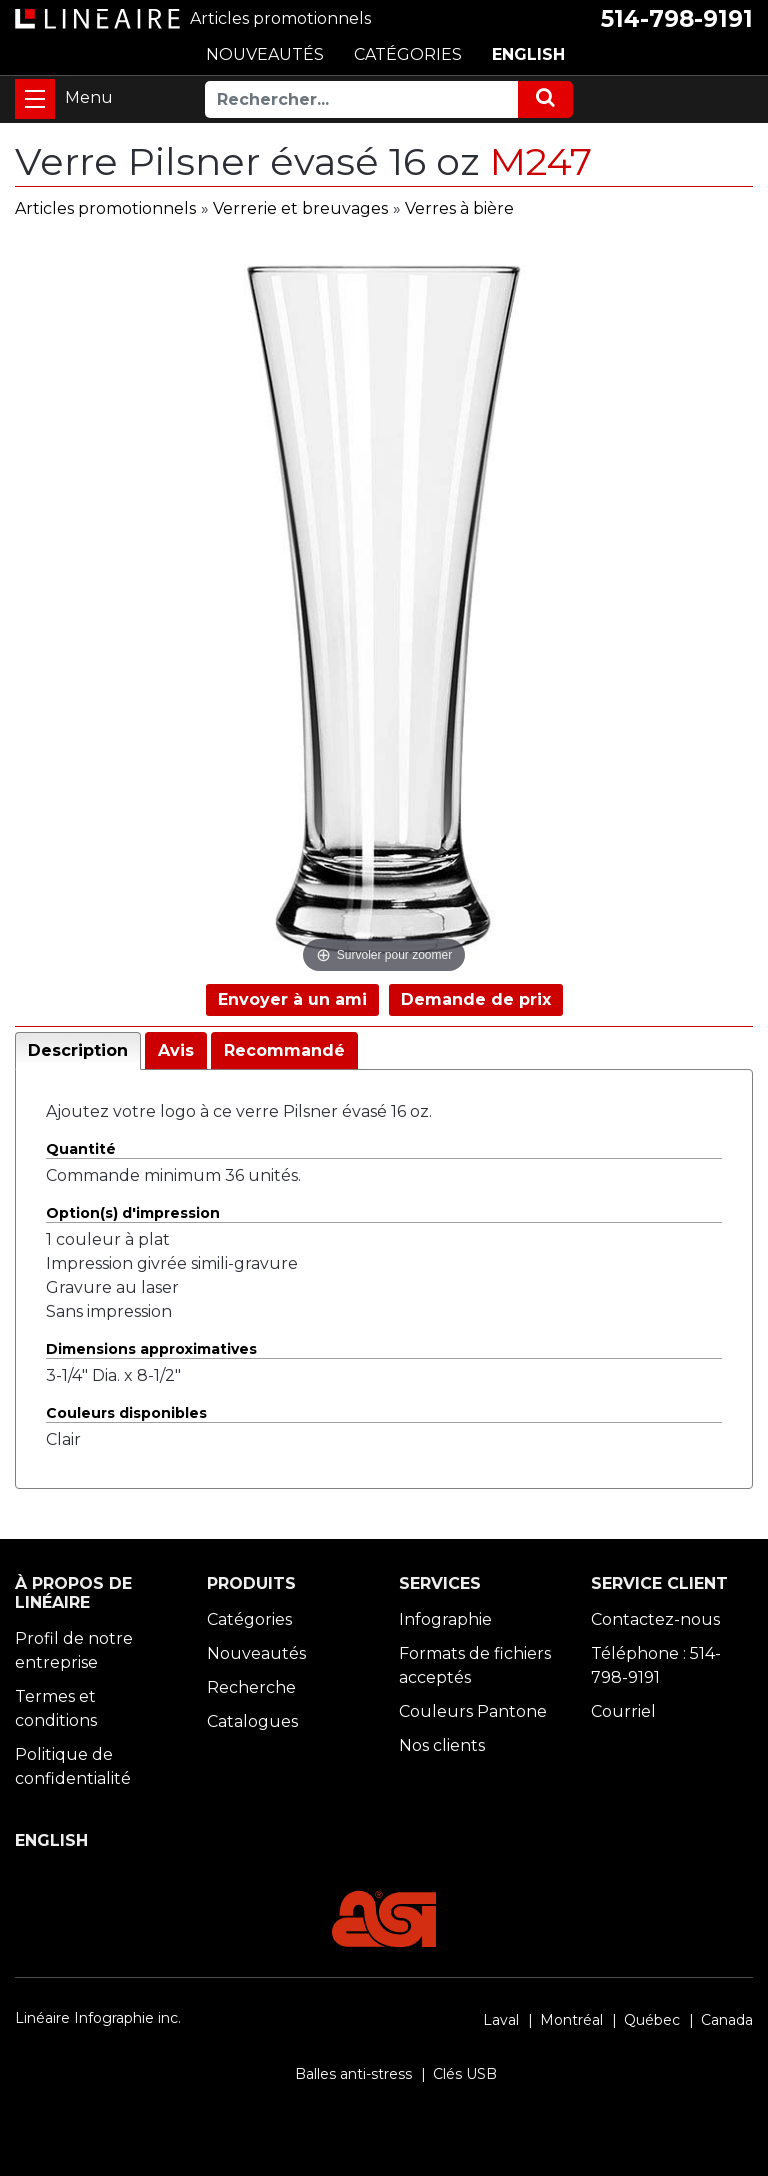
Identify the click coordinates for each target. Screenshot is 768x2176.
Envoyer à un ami (292, 999)
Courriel (623, 1711)
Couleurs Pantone (473, 1711)
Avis (176, 1050)
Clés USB (465, 2074)
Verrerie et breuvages (300, 208)
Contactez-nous (655, 1619)
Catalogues (252, 1721)
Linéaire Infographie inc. (98, 2018)
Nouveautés (256, 1653)
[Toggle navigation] (35, 99)
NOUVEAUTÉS (265, 54)
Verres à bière (459, 208)
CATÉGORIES (408, 54)
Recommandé (284, 1050)
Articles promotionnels (105, 208)
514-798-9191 (677, 19)
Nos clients (442, 1745)
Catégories (249, 1619)
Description (78, 1050)
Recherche (251, 1687)
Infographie (445, 1619)
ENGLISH (528, 54)
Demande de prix (476, 999)
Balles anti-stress (353, 2074)
